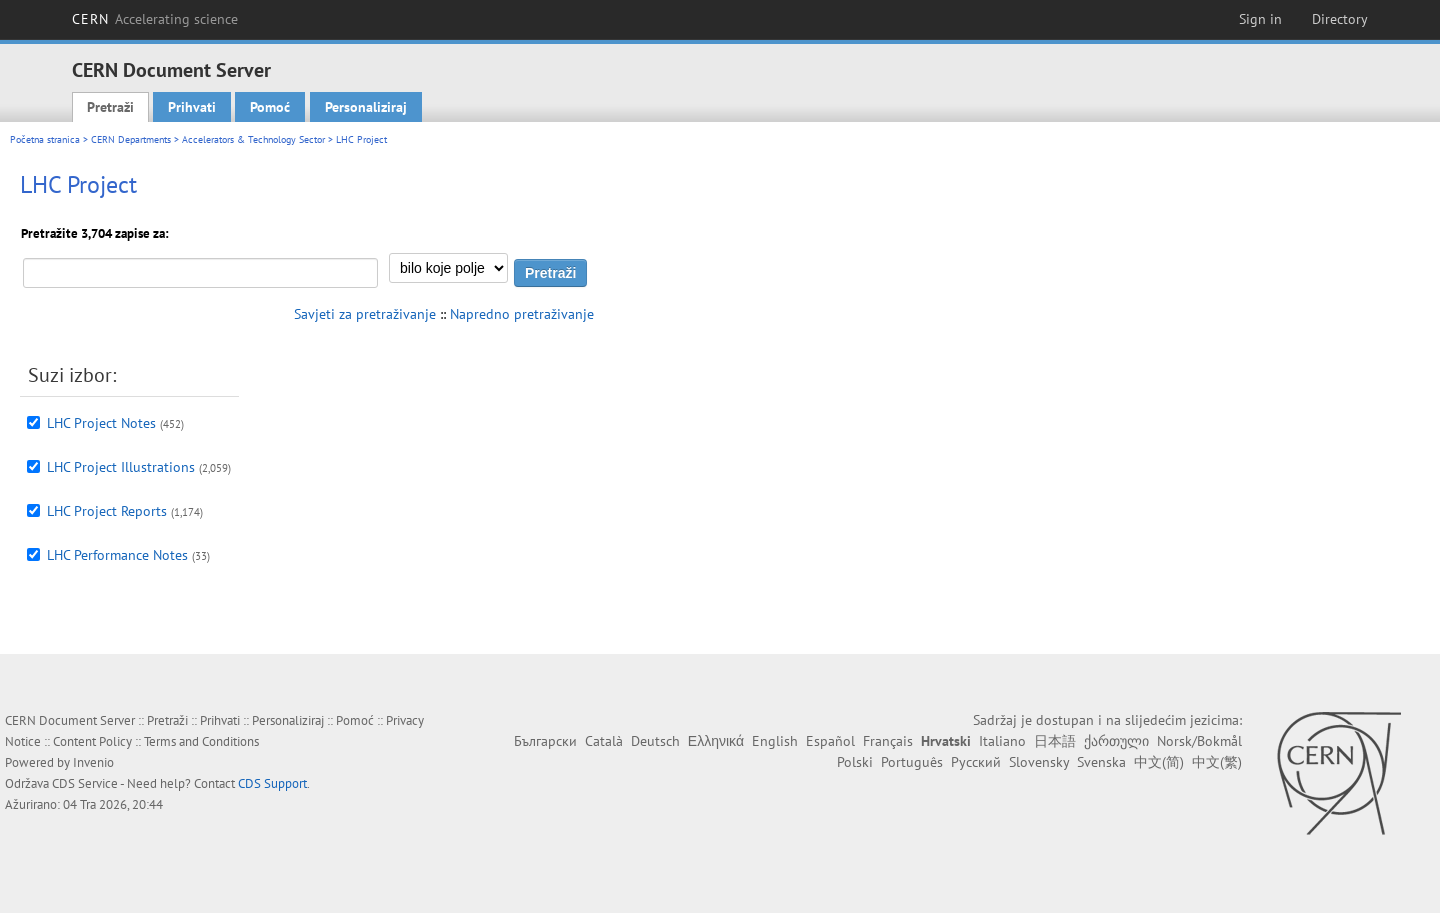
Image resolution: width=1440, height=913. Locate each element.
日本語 (1055, 741)
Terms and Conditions (201, 741)
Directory (1340, 19)
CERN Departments (131, 139)
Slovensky (1039, 762)
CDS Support (272, 783)
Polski (855, 762)
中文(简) (1159, 762)
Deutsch (655, 741)
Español (830, 741)
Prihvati (192, 107)
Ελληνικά (716, 741)
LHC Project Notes (101, 423)
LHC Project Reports (107, 511)
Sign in (1260, 19)
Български (545, 741)
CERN (155, 19)
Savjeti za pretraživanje (365, 314)
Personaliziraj (366, 107)
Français (888, 741)
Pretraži (110, 107)
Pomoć (270, 107)
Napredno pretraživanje (522, 314)
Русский (976, 762)
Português (912, 762)
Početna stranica (45, 139)
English (775, 741)
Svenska (1101, 762)
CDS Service (85, 783)
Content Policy (92, 741)
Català (604, 741)
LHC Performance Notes (117, 555)
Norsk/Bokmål (1199, 741)
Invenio (93, 762)
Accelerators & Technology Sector (253, 139)
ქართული (1116, 741)
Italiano (1002, 741)
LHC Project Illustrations (121, 467)
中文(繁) (1217, 762)
